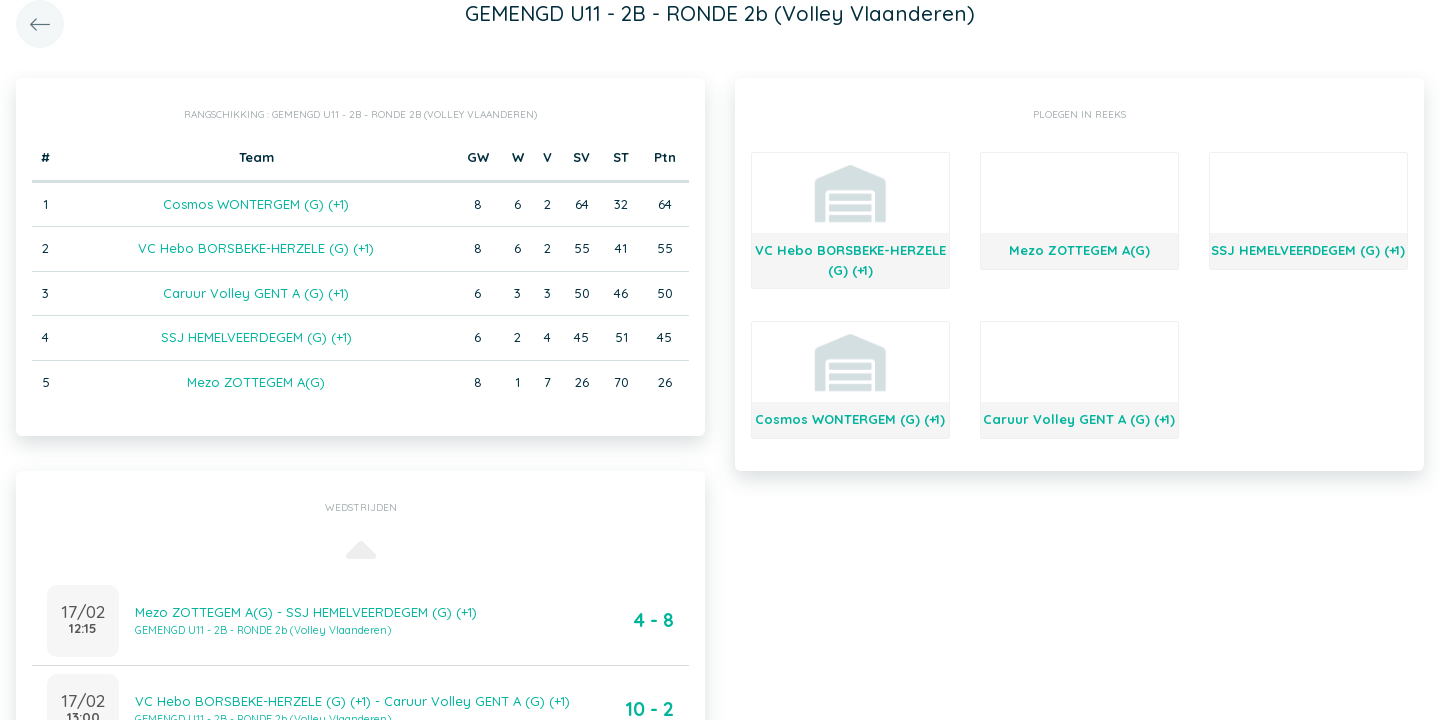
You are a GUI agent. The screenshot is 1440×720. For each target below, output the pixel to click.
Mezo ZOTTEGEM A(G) (256, 382)
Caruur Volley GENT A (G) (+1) (256, 293)
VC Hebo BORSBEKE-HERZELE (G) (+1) (256, 248)
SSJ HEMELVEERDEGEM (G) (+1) (256, 337)
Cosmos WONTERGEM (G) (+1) (256, 204)
